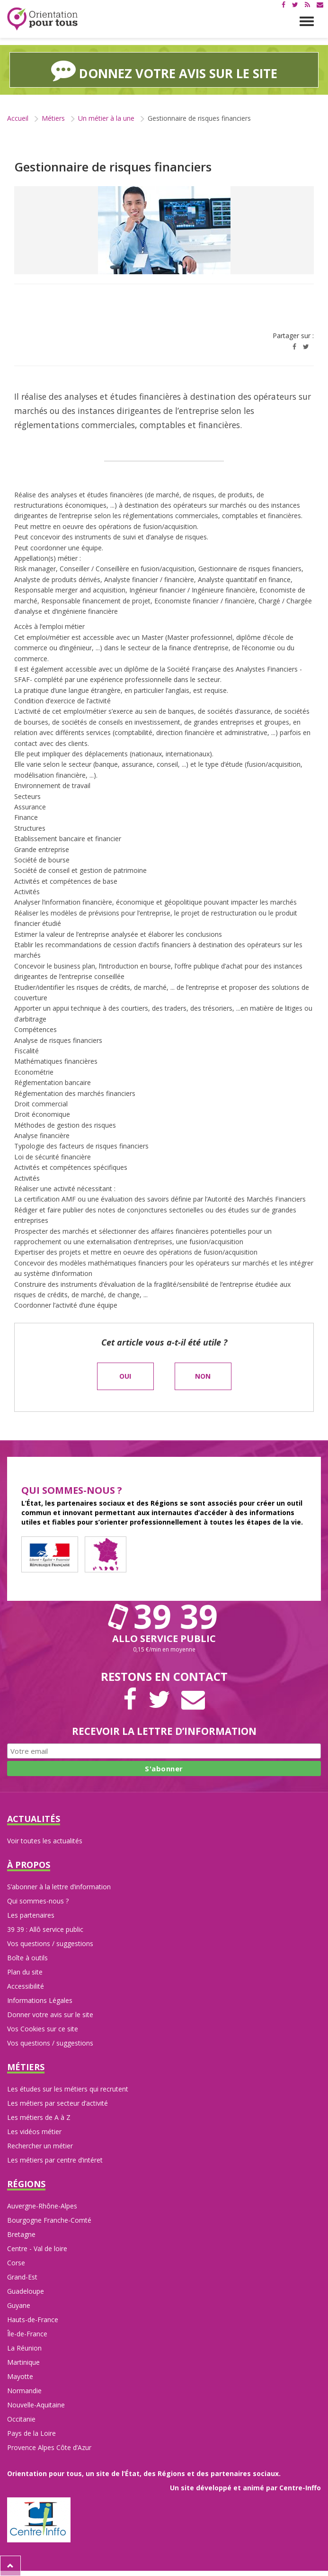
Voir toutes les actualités (44, 1840)
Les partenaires (30, 1915)
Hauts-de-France (32, 2319)
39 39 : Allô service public (45, 1929)
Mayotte (20, 2376)
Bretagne (21, 2234)
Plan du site (25, 1971)
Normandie (24, 2390)
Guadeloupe (25, 2291)
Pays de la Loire (31, 2433)
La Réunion (24, 2347)
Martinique (23, 2362)
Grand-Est (22, 2276)
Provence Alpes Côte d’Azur (49, 2447)
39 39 (164, 1616)
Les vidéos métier (34, 2131)
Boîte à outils (27, 1957)
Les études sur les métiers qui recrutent (67, 2088)
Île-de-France (27, 2333)
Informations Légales (39, 2000)
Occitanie (21, 2418)
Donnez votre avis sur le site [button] (164, 69)
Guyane (18, 2305)
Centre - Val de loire (37, 2248)
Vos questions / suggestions (50, 1943)
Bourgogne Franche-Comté (49, 2220)
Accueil (17, 118)
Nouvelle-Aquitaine (36, 2404)
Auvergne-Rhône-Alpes (42, 2205)
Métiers (53, 118)
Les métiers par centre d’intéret (55, 2159)
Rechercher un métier (40, 2145)
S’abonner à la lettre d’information (59, 1886)
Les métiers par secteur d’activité (57, 2103)
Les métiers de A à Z (39, 2117)
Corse (16, 2262)
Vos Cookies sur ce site (42, 2028)
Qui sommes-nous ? (38, 1900)
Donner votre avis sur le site (50, 2014)
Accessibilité (25, 1986)
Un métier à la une (106, 118)
